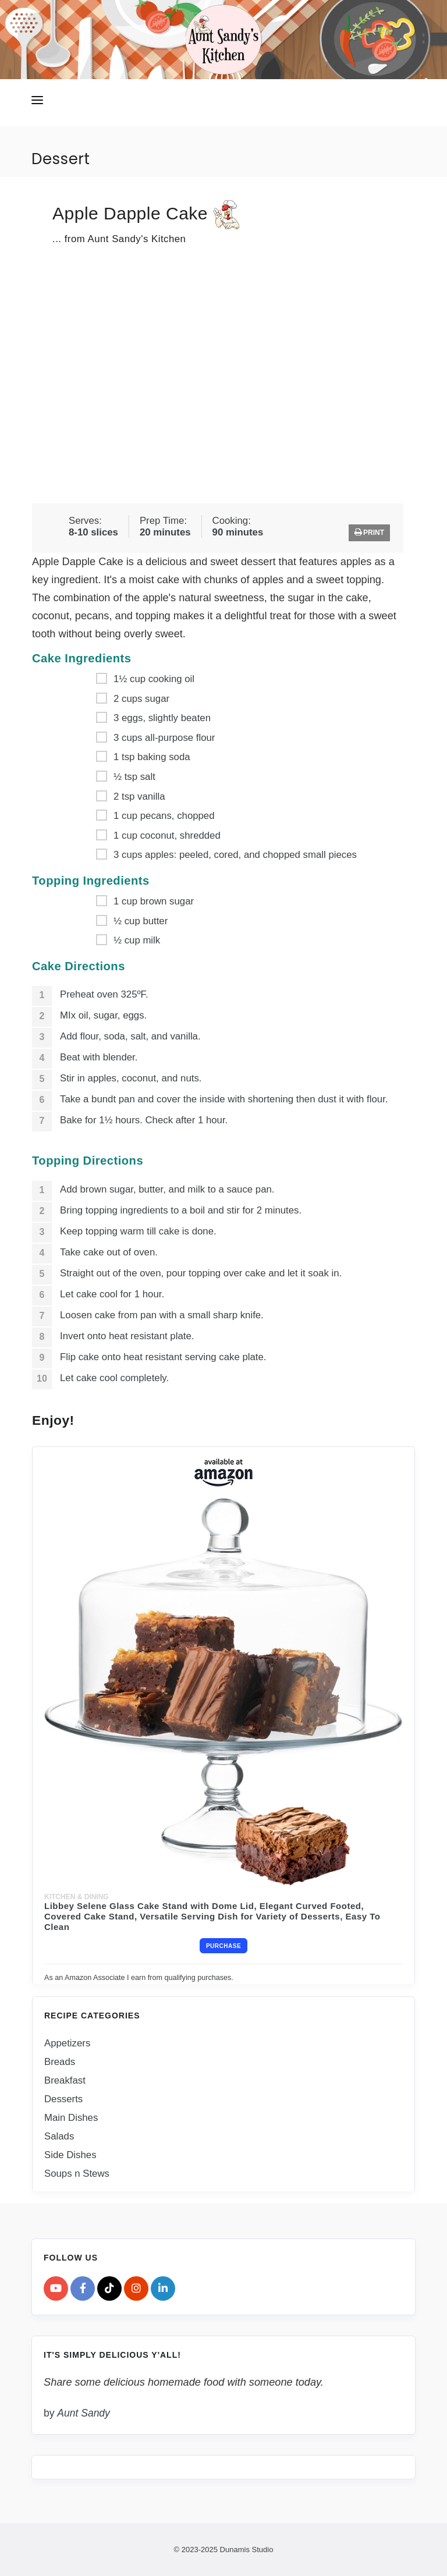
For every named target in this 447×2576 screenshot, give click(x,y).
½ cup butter (140, 920)
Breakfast (65, 2079)
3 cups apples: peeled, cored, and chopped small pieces (235, 854)
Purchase (223, 1946)
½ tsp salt (134, 776)
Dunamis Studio (247, 2549)
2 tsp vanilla (139, 795)
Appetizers (67, 2042)
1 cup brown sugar (153, 901)
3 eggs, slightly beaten (162, 717)
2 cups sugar (141, 698)
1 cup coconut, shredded (167, 834)
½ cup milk (136, 940)
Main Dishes (71, 2117)
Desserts (63, 2098)
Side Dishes (70, 2154)
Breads (59, 2061)
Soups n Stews (76, 2172)
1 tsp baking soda (151, 756)
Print (369, 531)
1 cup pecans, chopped (164, 815)
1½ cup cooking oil (153, 678)
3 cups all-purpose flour (164, 737)
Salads (59, 2135)
